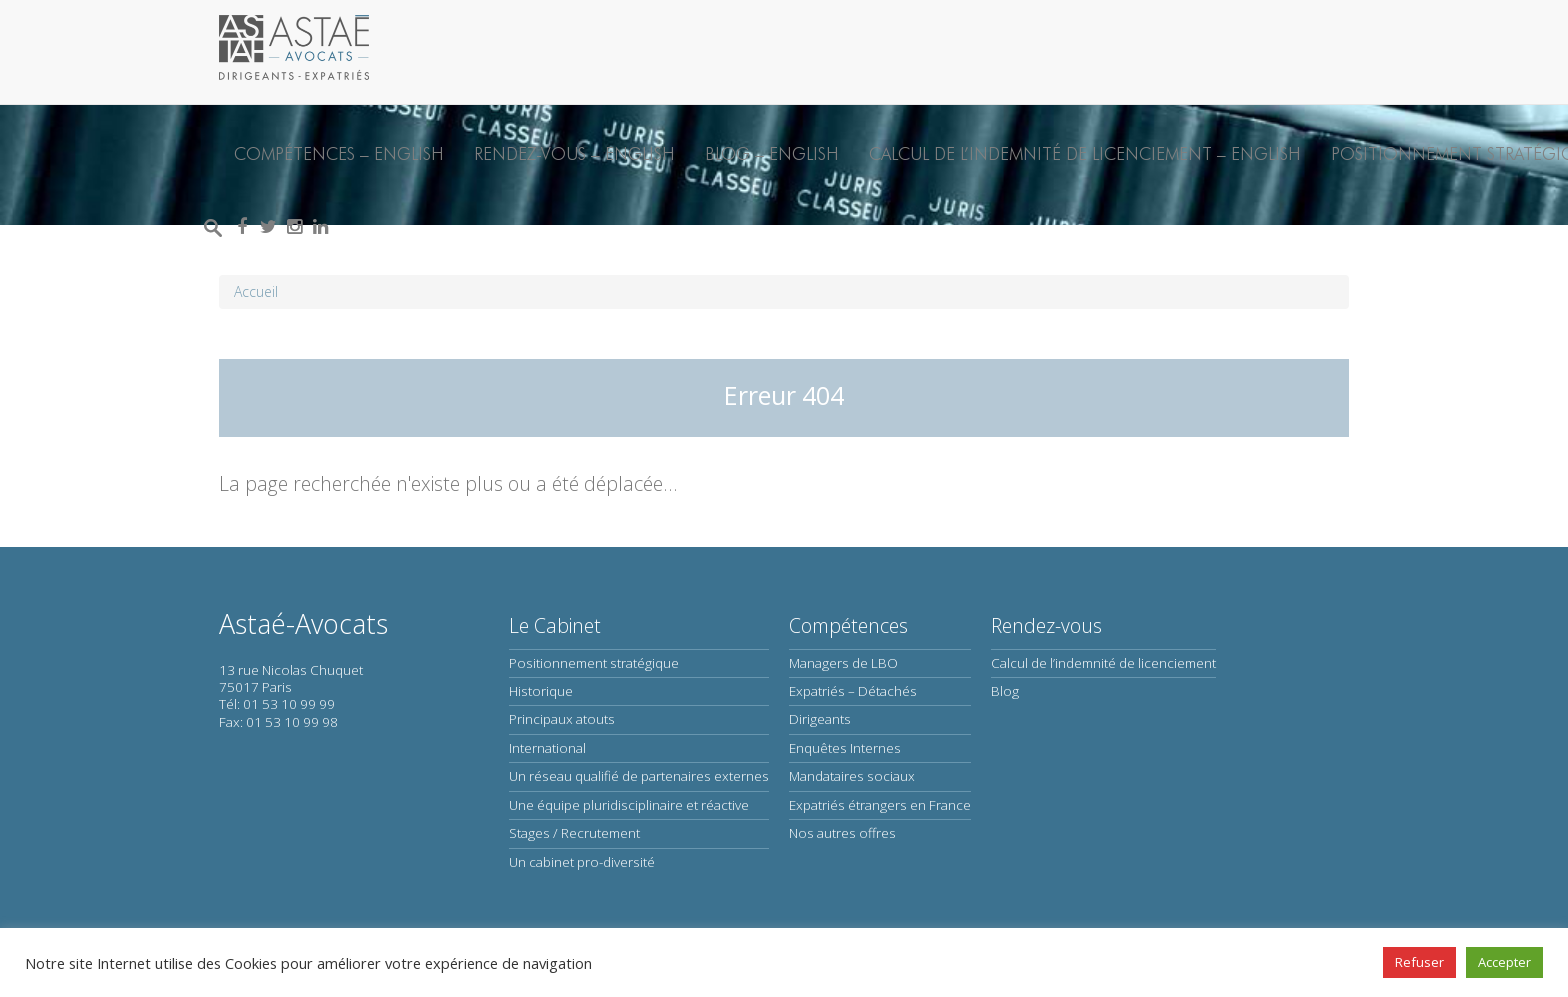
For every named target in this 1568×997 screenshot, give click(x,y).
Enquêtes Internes (845, 748)
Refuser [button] (1419, 962)
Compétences (848, 625)
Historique (541, 691)
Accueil (256, 291)
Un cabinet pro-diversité (582, 862)
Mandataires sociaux (852, 776)
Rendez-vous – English (574, 153)
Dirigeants (820, 719)
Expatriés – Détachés (853, 691)
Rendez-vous (1046, 625)
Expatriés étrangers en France (880, 805)
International (547, 748)
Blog (1005, 691)
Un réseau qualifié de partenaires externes (639, 776)
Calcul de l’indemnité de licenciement (1103, 663)
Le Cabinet (555, 625)
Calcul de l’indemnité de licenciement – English (1085, 153)
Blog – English (772, 153)
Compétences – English (339, 153)
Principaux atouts (562, 719)
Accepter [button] (1504, 962)
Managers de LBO (843, 663)
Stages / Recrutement (574, 833)
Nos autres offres (842, 833)
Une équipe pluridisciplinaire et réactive (629, 805)
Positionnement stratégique (594, 663)
